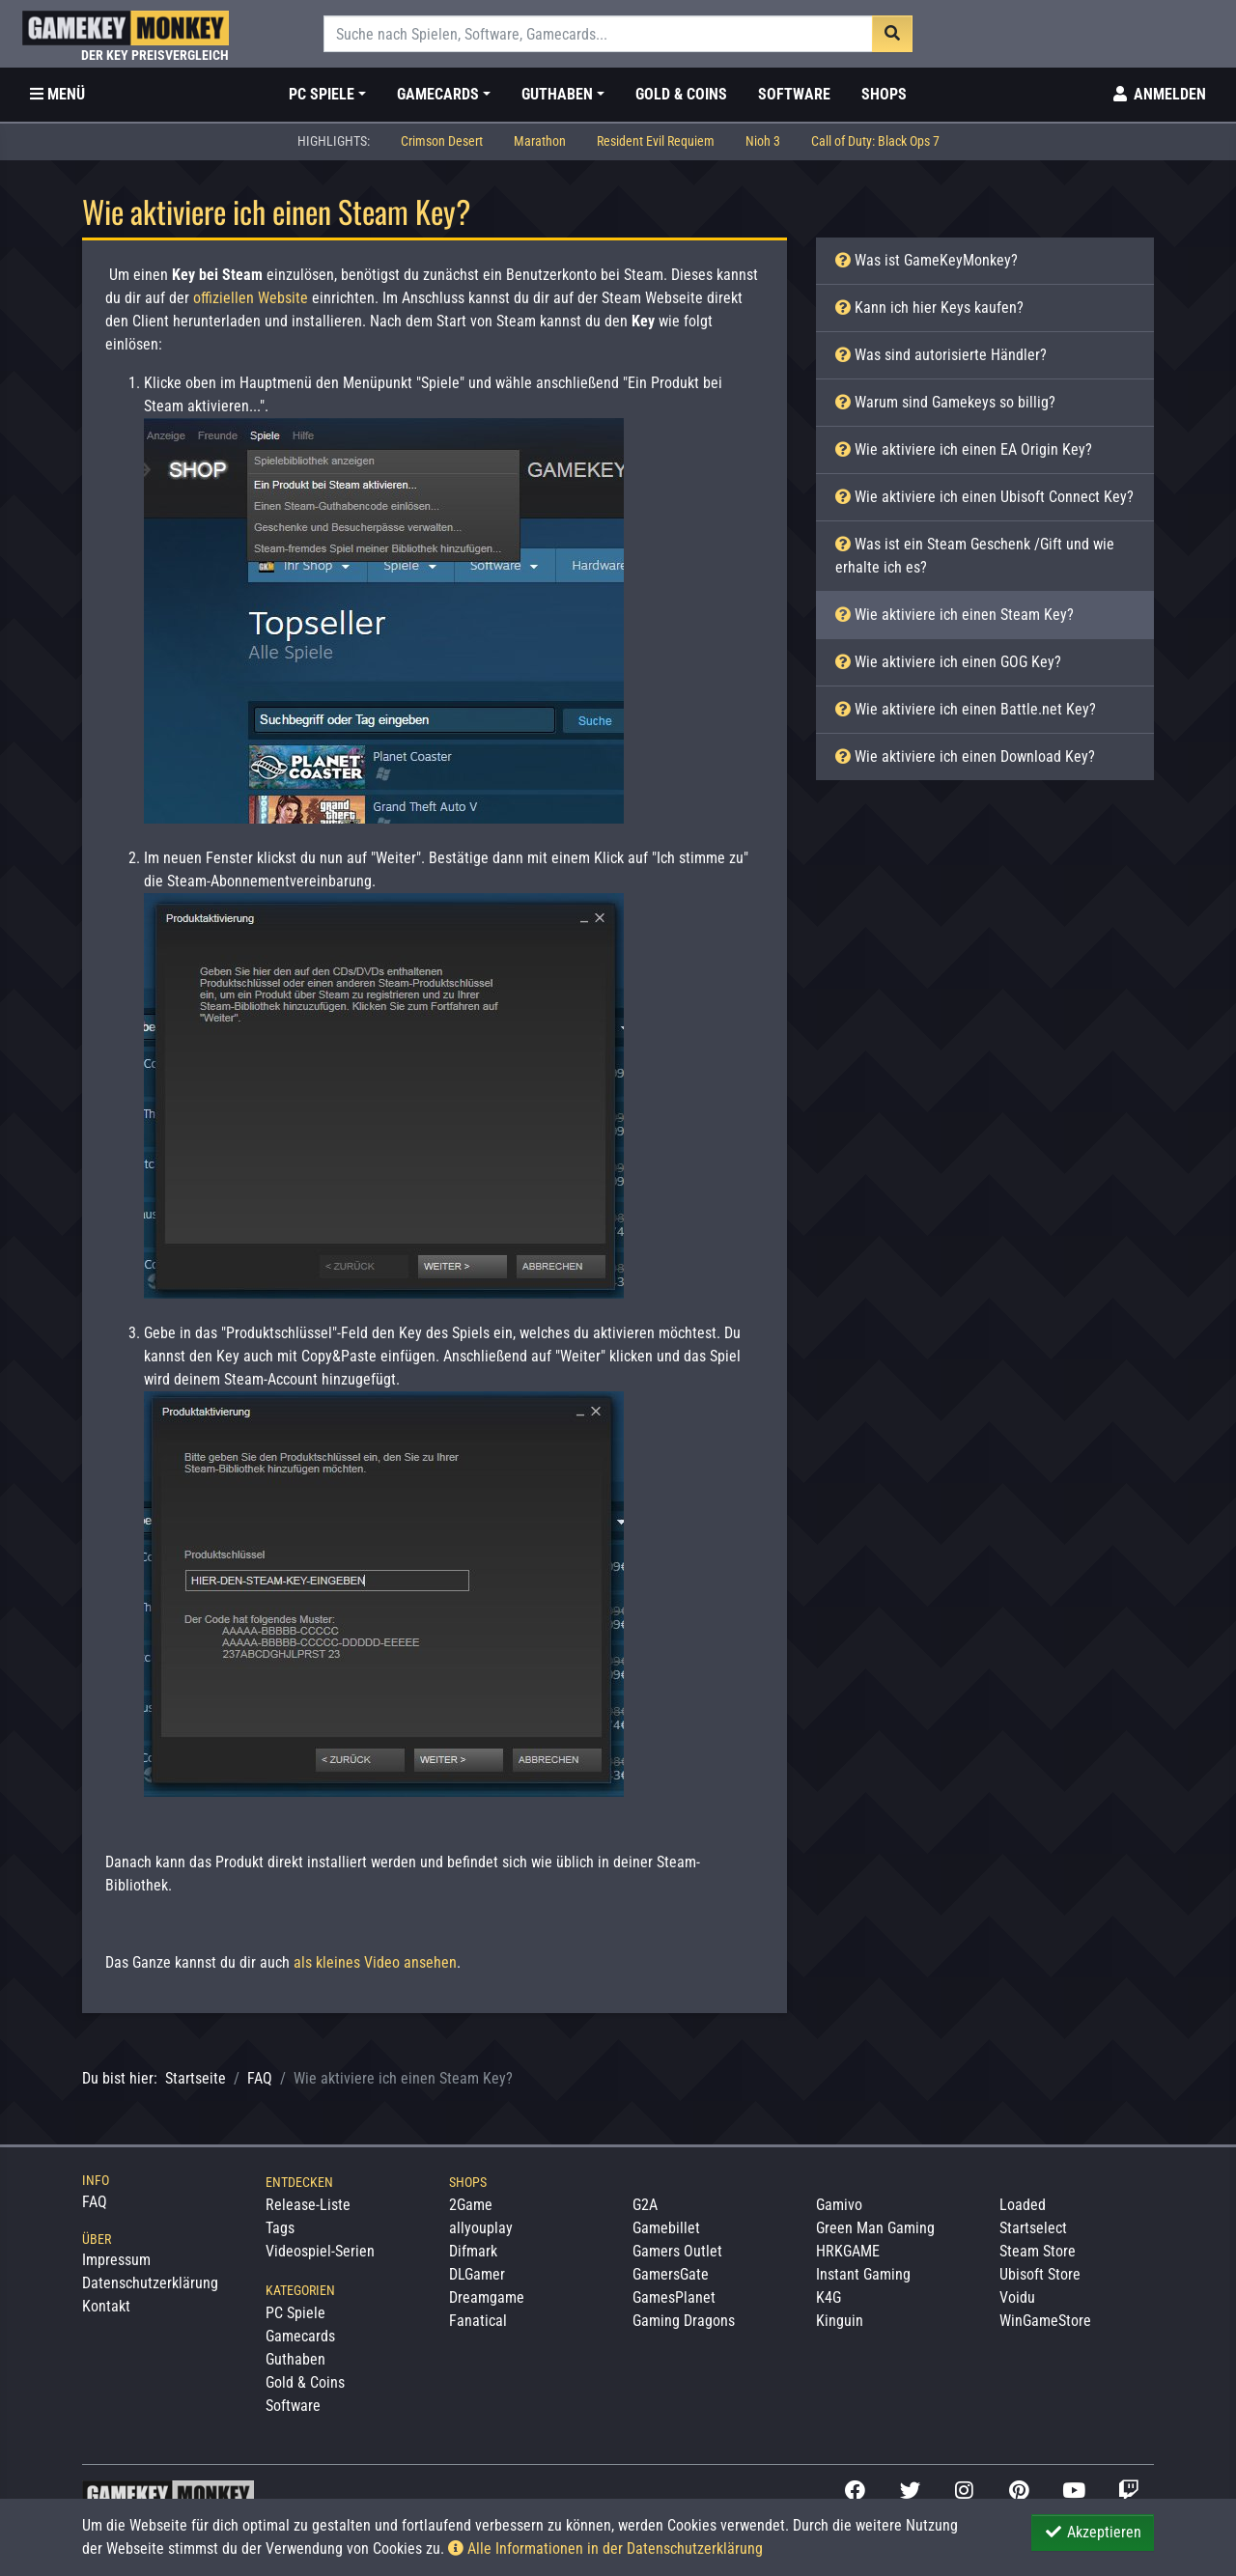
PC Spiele (295, 2313)
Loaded (1022, 2205)
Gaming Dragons (683, 2320)
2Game (470, 2205)
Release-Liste (308, 2205)
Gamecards (300, 2336)
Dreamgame (486, 2297)
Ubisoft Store (1040, 2274)
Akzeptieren (1092, 2532)
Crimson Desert (442, 141)
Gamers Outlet (677, 2251)
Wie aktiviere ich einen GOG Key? (948, 662)
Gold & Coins (681, 94)
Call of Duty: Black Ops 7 (875, 141)
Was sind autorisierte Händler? (941, 355)
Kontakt (106, 2306)
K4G (828, 2297)
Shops (884, 94)
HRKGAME (848, 2251)
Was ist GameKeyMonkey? (926, 260)
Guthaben (295, 2359)
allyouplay (481, 2228)
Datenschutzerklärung (150, 2283)
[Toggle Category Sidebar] (57, 95)
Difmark (473, 2251)
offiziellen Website (250, 298)
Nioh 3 (762, 141)
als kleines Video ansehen (375, 1962)
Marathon (540, 141)
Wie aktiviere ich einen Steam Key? (954, 614)
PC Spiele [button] (321, 94)
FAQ (259, 2078)
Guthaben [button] (557, 94)
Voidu (1017, 2297)
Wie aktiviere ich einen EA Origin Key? (963, 449)
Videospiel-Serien (320, 2251)
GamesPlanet (674, 2297)
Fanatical (478, 2320)
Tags (280, 2228)
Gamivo (839, 2205)
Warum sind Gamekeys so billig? (945, 402)
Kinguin (839, 2320)
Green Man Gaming (875, 2228)
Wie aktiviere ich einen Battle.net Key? (965, 709)
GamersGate (670, 2274)
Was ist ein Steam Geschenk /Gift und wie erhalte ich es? (974, 555)
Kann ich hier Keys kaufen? (929, 307)
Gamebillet (666, 2228)
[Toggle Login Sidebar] (1158, 95)
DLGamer (477, 2274)
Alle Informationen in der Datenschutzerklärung (605, 2548)
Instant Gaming (863, 2274)
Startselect (1033, 2228)
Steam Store (1037, 2251)
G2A (645, 2205)
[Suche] (598, 33)
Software (794, 94)
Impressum (116, 2260)
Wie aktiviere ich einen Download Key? (965, 756)
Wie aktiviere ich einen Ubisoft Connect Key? (984, 497)
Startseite (195, 2078)
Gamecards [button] (438, 94)
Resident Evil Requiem (656, 141)
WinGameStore (1045, 2320)
